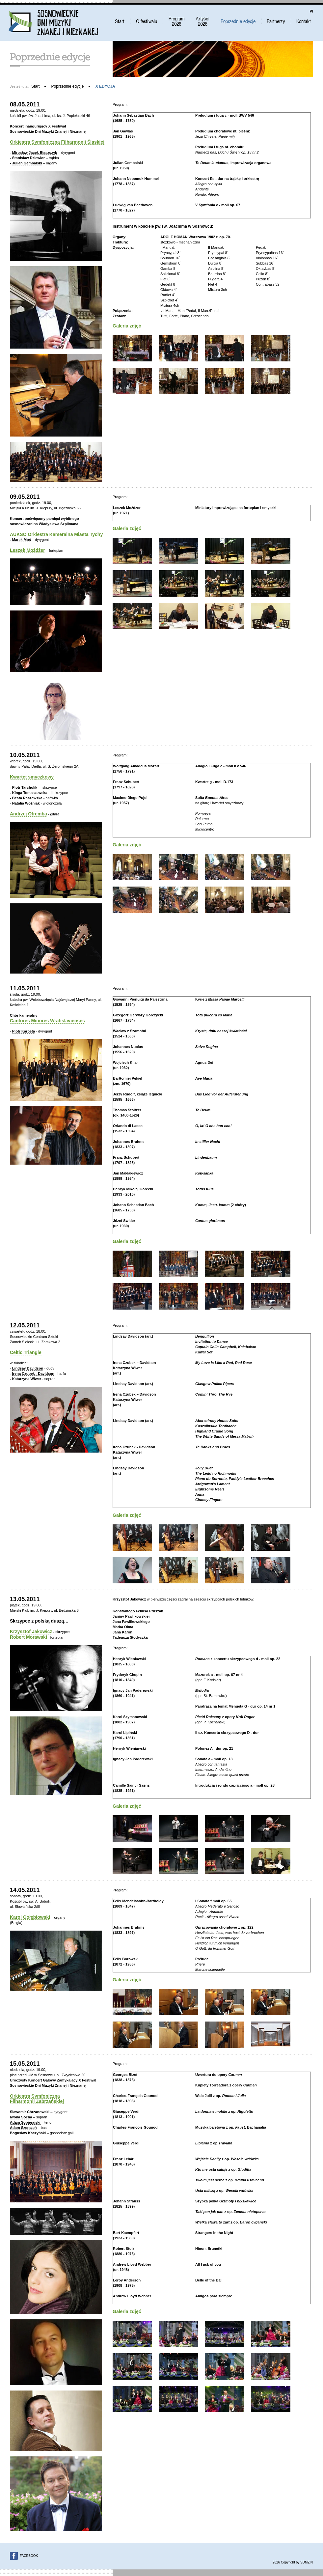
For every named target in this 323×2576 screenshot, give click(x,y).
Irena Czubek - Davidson (33, 1373)
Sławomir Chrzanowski (29, 2112)
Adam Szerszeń (23, 2128)
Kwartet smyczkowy (32, 776)
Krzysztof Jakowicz (31, 1631)
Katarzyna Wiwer (26, 1379)
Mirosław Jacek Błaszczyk (34, 153)
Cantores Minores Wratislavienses (47, 1020)
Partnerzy (276, 21)
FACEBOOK (29, 2556)
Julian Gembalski (27, 163)
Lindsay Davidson (27, 1368)
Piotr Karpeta (23, 1031)
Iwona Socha (21, 2117)
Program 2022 (176, 21)
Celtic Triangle (25, 1352)
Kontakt (304, 21)
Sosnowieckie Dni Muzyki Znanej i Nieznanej (53, 22)
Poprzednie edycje (238, 21)
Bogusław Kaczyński (28, 2133)
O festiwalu (146, 21)
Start (119, 21)
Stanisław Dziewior (28, 158)
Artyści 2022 (202, 21)
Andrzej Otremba (28, 813)
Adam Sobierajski (25, 2122)
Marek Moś (21, 540)
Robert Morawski (28, 1637)
